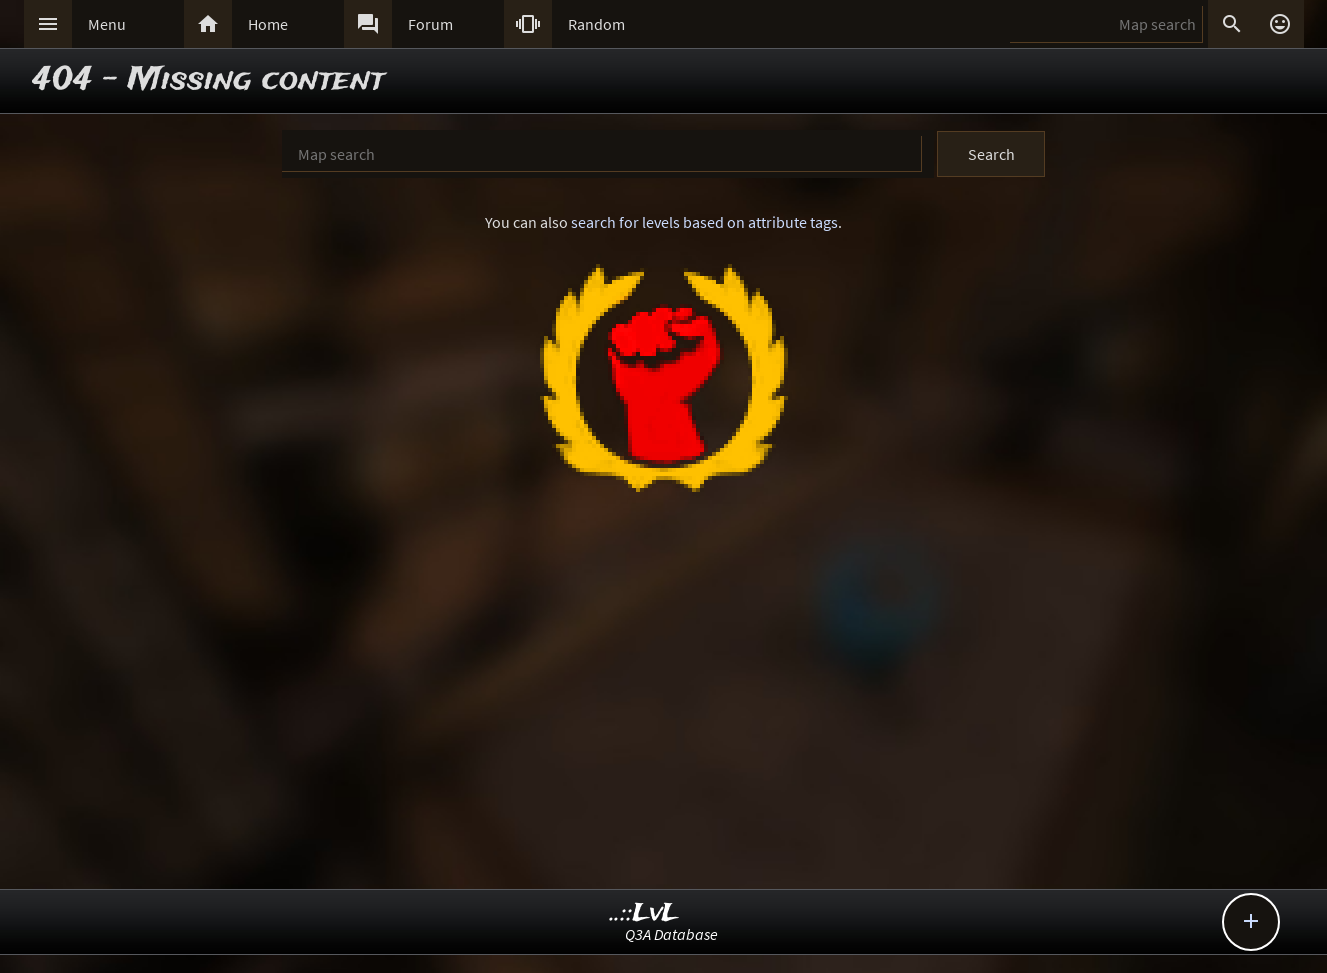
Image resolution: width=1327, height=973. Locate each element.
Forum (430, 24)
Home (268, 24)
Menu (107, 24)
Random (596, 24)
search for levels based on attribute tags (704, 222)
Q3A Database (671, 934)
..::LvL (644, 913)
